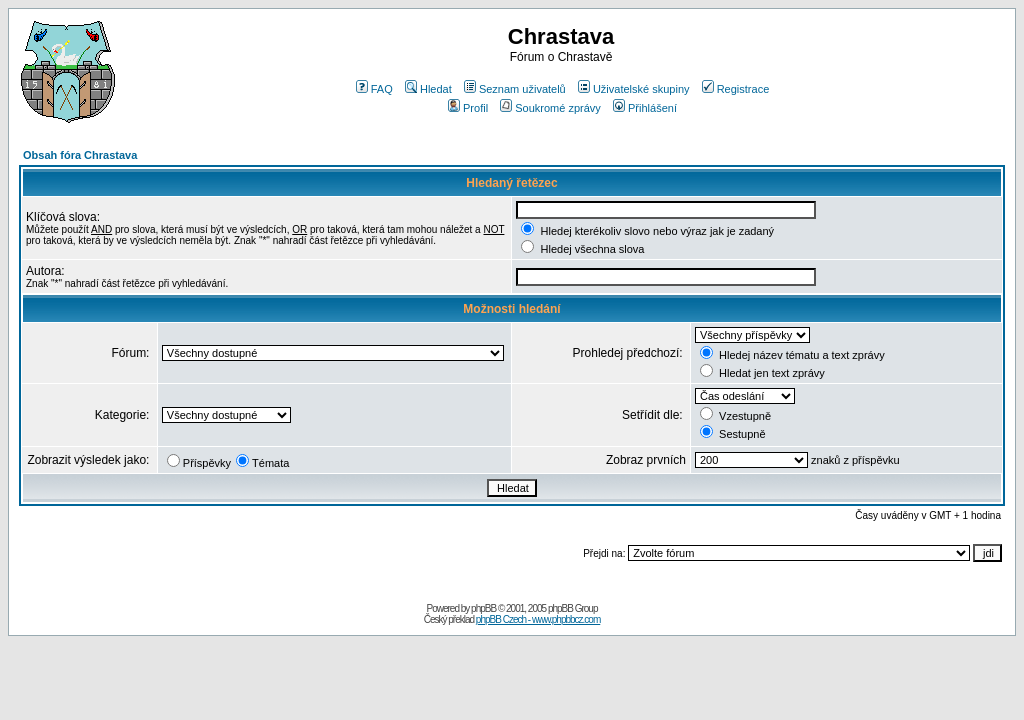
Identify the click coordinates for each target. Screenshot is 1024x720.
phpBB (483, 608)
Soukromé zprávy (550, 108)
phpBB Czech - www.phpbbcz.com (538, 619)
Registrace (736, 89)
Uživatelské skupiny (634, 89)
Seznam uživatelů (515, 89)
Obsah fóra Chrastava (80, 155)
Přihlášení (645, 108)
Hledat (428, 89)
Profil (468, 108)
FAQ (374, 89)
